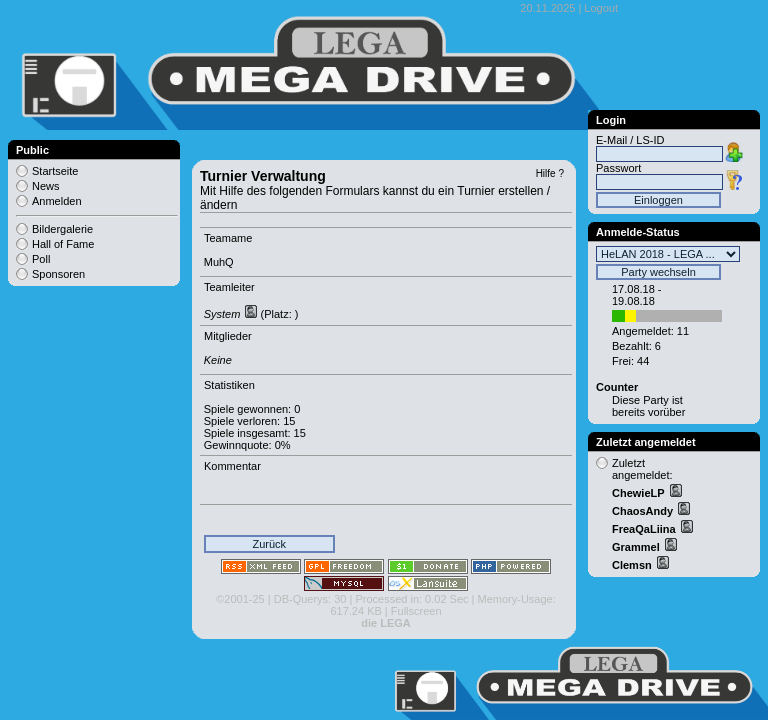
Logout (601, 8)
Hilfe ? (550, 173)
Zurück (269, 544)
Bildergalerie (62, 229)
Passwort (618, 168)
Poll (41, 259)
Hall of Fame (63, 244)
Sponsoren (58, 274)
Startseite (55, 171)
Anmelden (57, 201)
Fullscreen (416, 611)
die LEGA (386, 623)
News (46, 186)
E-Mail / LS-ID (630, 140)
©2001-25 (240, 599)
